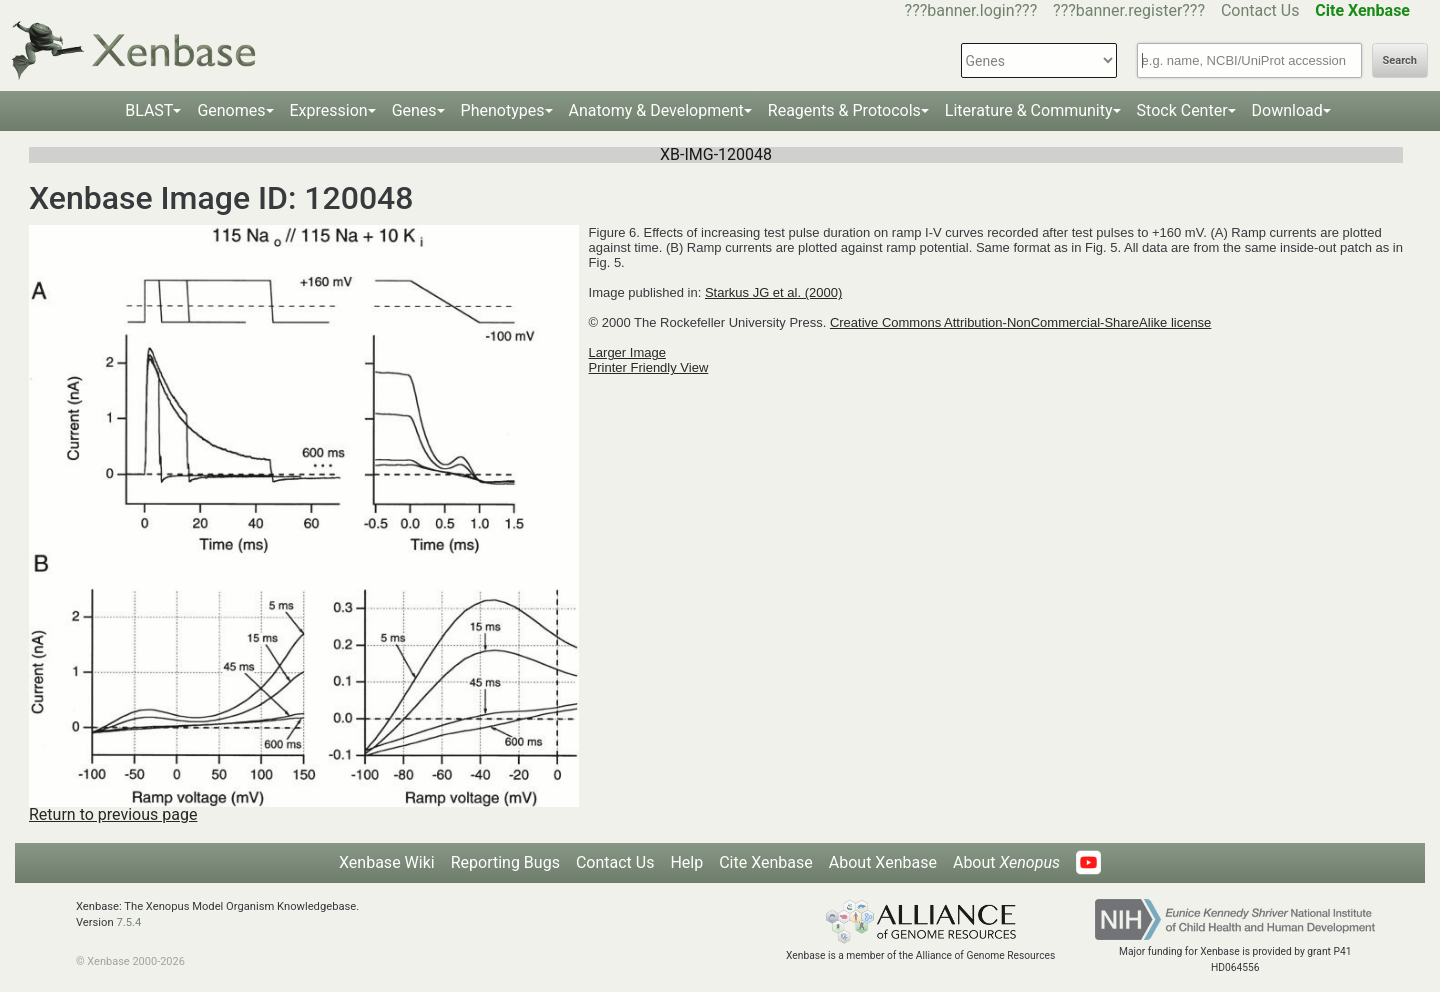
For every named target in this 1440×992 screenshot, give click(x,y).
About (1006, 862)
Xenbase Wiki (387, 862)
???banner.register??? (1129, 10)
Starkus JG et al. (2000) (773, 292)
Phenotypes (503, 110)
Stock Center (1182, 110)
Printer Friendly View (649, 367)
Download (1287, 110)
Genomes (231, 110)
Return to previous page (113, 814)
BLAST (149, 110)
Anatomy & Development (656, 110)
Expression (329, 110)
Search (1400, 60)
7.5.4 (128, 922)
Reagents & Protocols (844, 110)
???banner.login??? (971, 10)
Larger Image (627, 352)
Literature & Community (1029, 110)
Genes (414, 110)
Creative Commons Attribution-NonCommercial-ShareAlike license (1020, 322)
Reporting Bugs (505, 862)
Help (686, 862)
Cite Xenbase (766, 862)
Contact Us (1260, 10)
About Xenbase (883, 862)
